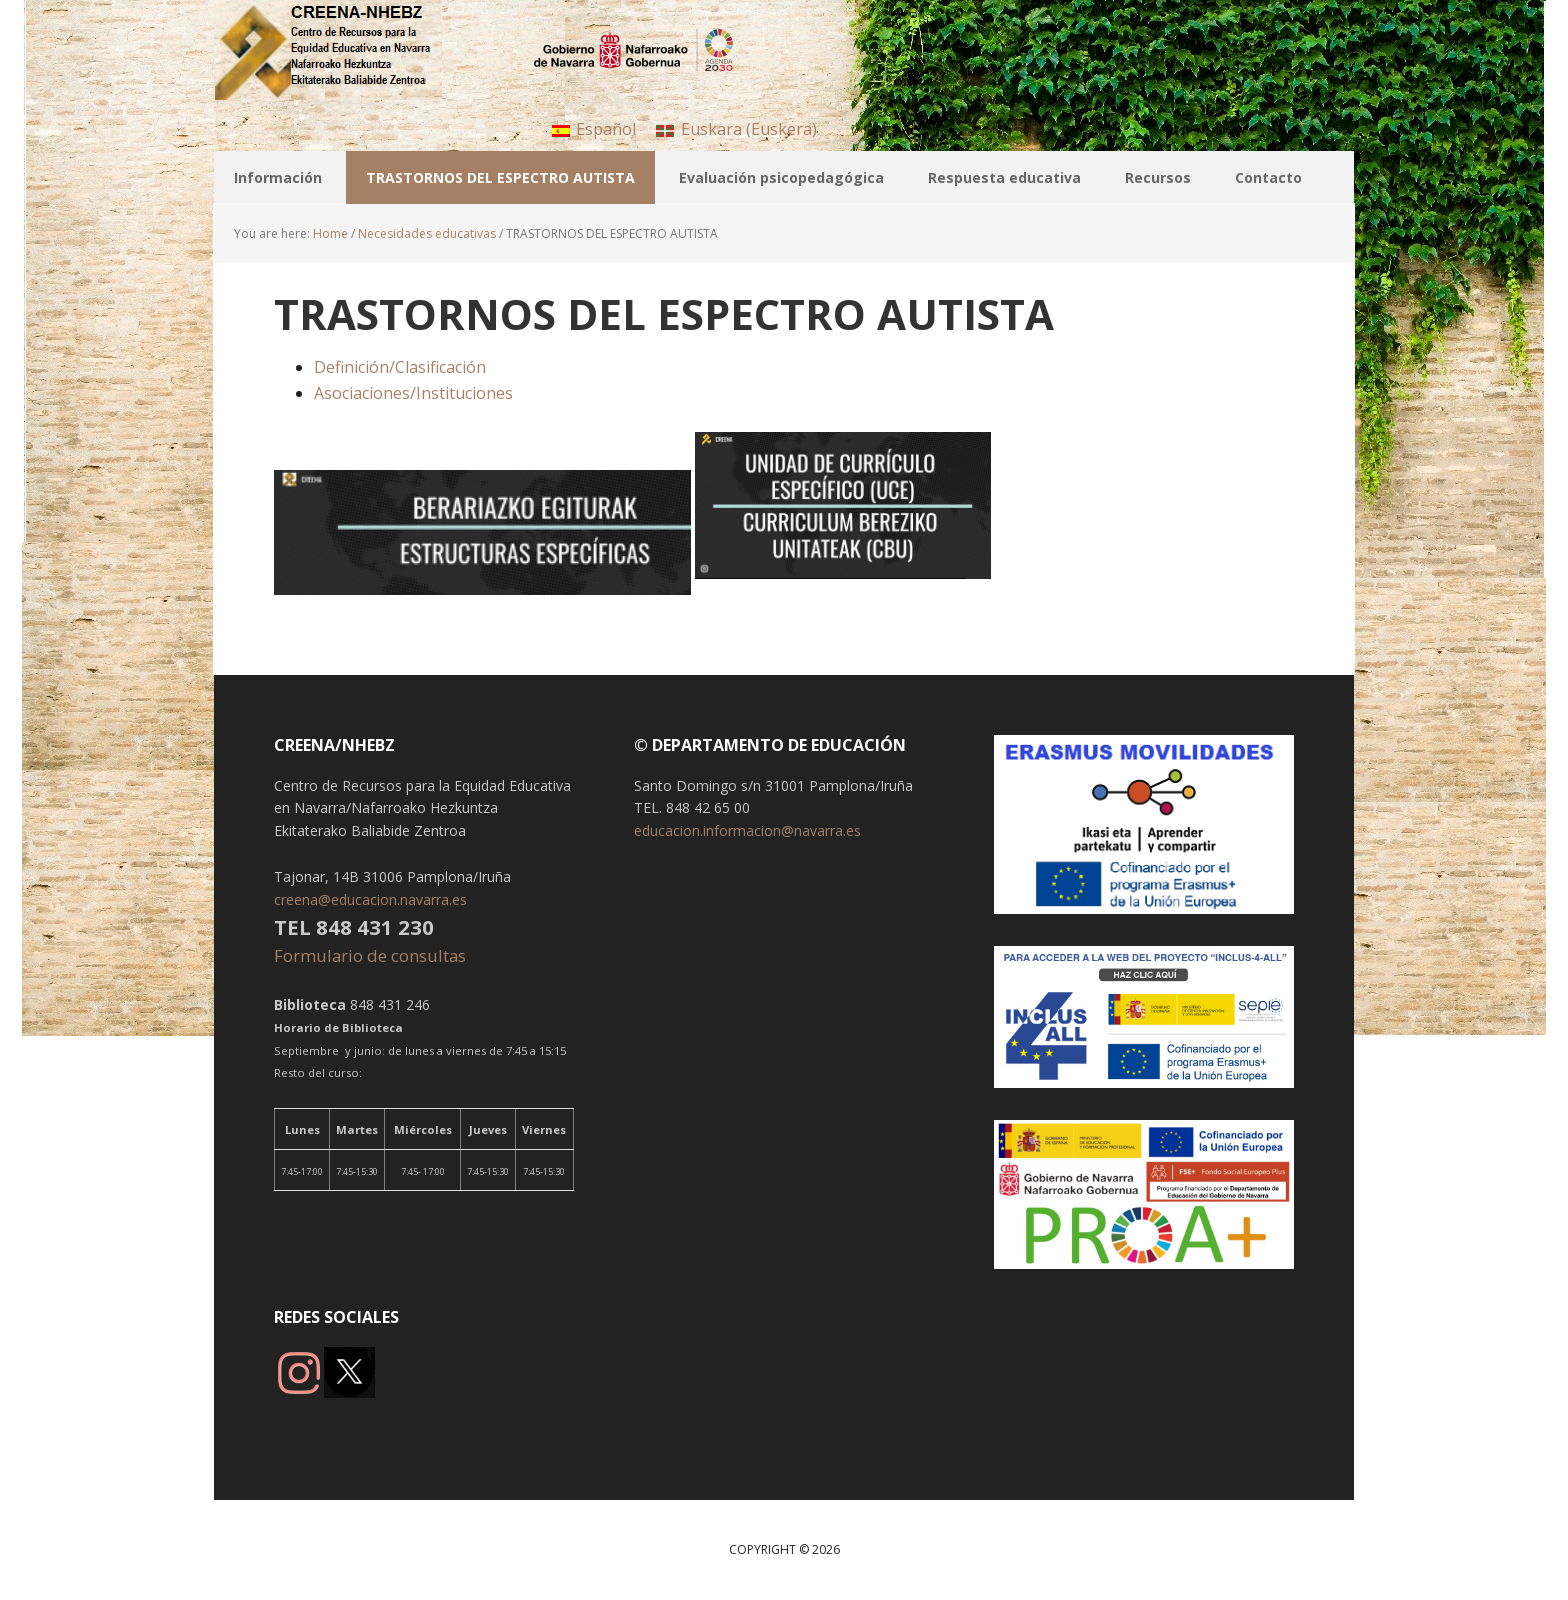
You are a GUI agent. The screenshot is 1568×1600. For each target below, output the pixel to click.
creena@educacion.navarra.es (370, 899)
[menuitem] (594, 128)
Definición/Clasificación (400, 367)
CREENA (344, 50)
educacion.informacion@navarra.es (747, 830)
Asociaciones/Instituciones (413, 393)
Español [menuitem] (606, 129)
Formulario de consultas (372, 955)
